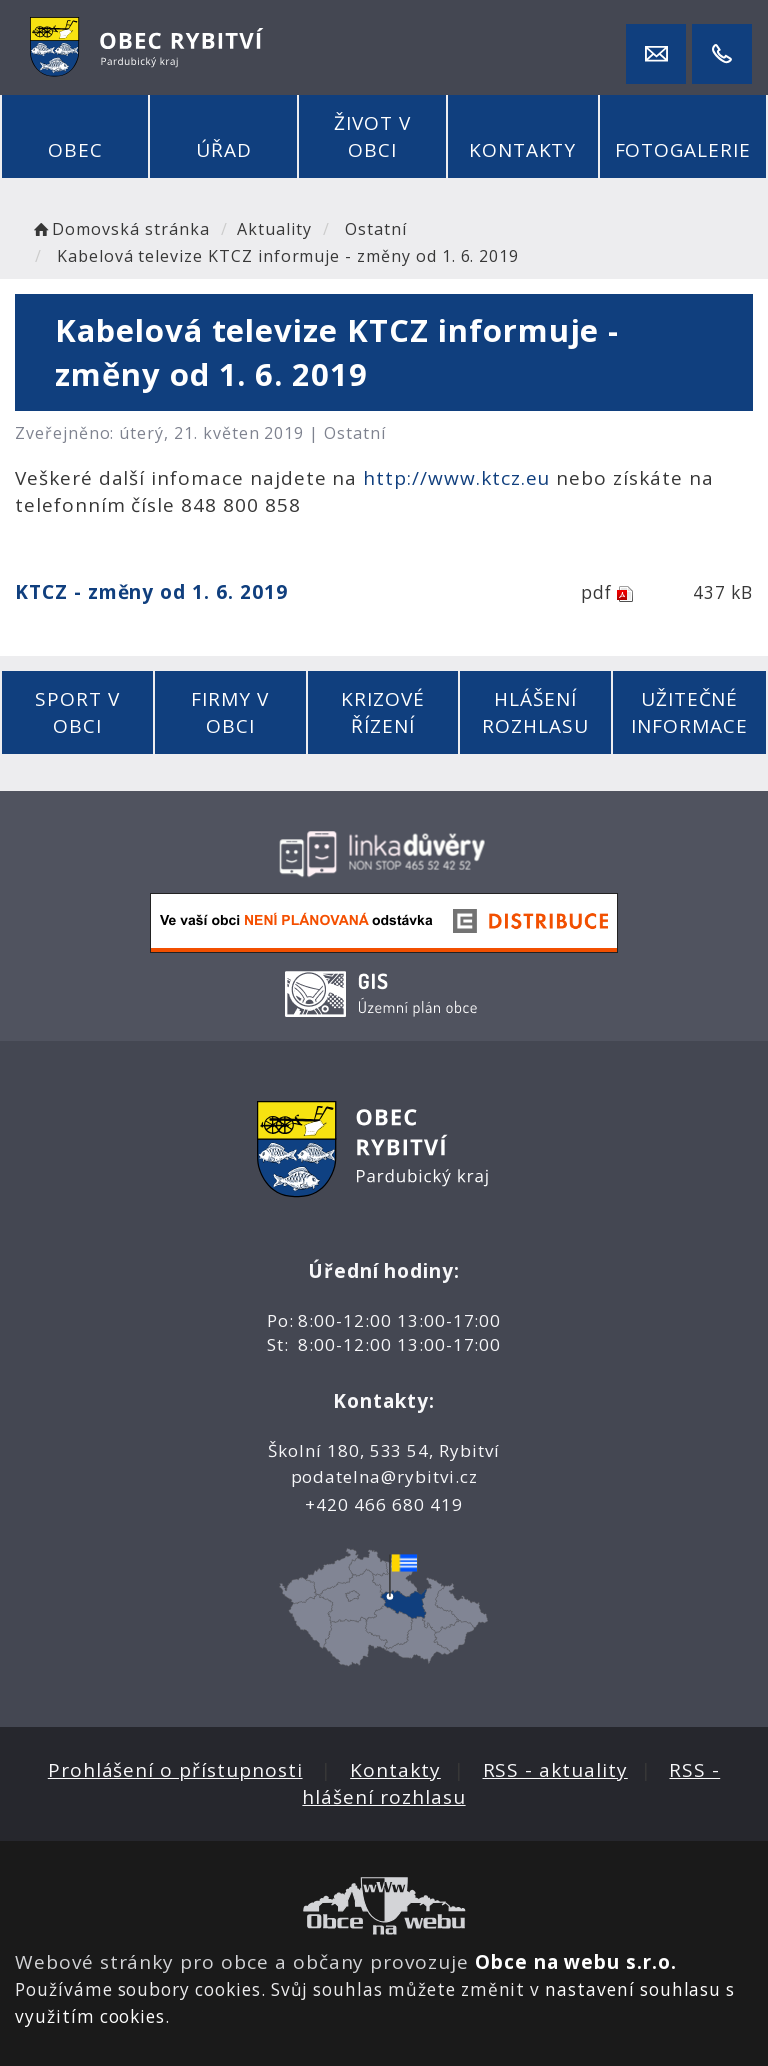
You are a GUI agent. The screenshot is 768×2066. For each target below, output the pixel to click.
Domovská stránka (120, 229)
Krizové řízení (383, 712)
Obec (75, 150)
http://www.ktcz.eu (456, 478)
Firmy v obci (230, 712)
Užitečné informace (689, 712)
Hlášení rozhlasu (535, 712)
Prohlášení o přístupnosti (175, 1770)
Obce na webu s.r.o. (576, 1962)
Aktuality (274, 229)
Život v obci (372, 136)
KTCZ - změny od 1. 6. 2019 (151, 592)
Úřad (224, 150)
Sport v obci (77, 712)
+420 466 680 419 (383, 1504)
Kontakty (523, 150)
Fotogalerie (683, 150)
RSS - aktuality (555, 1770)
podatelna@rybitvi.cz (384, 1476)
